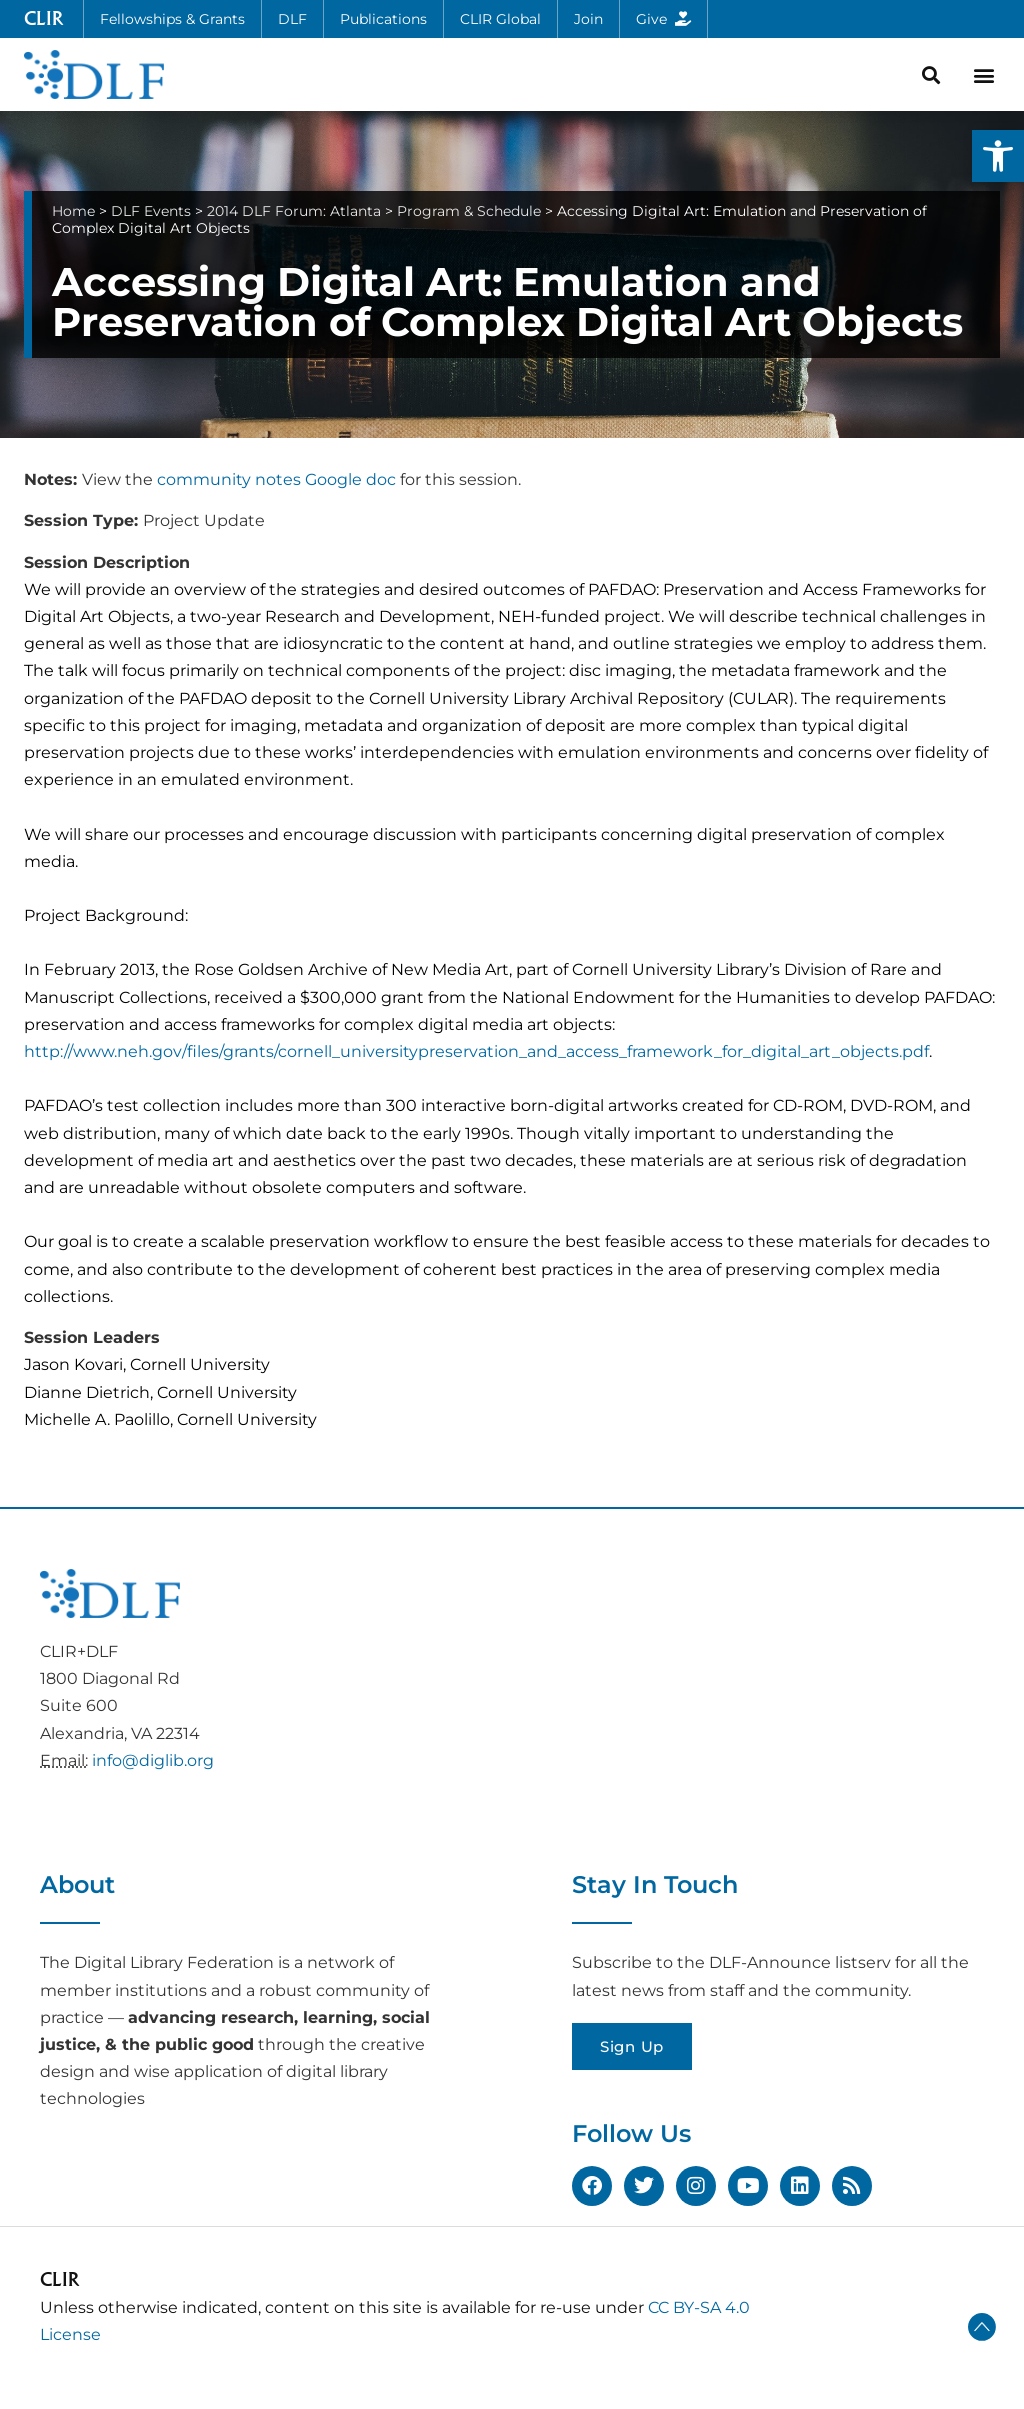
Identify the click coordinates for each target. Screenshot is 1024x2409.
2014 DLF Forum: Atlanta (294, 211)
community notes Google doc (276, 479)
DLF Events (151, 211)
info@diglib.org (153, 1760)
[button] (998, 156)
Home (73, 211)
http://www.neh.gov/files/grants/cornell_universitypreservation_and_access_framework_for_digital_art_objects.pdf (476, 1051)
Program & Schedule (469, 211)
